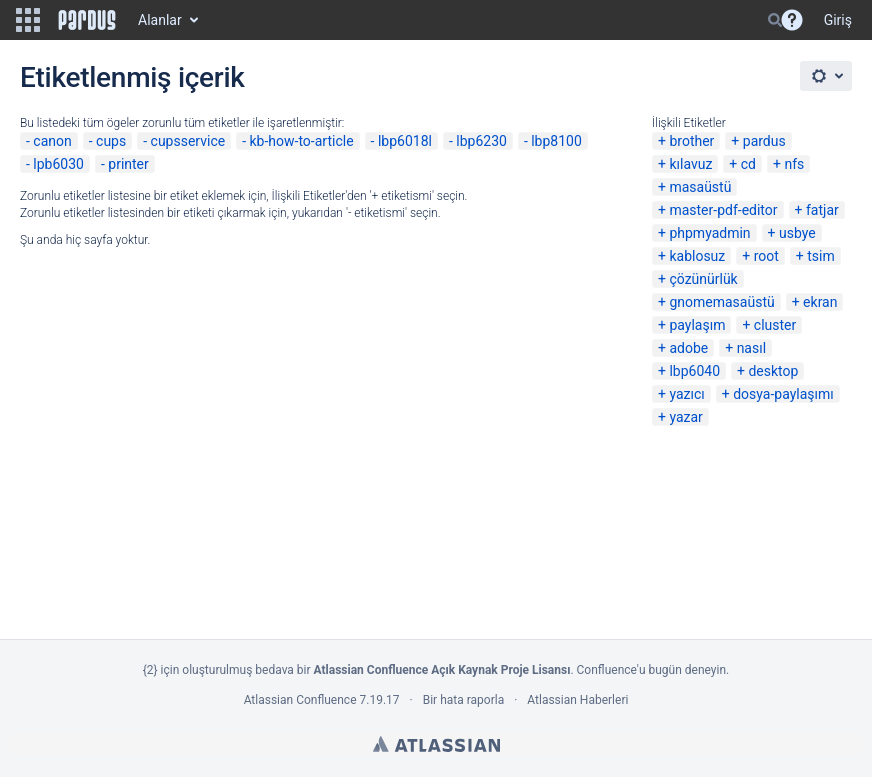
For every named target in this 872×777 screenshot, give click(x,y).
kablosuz (697, 256)
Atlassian (436, 744)
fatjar (822, 210)
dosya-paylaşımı (783, 394)
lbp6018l (405, 141)
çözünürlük (703, 279)
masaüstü (700, 187)
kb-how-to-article (302, 141)
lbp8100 (556, 141)
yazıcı (686, 394)
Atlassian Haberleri (577, 700)
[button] (28, 20)
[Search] (775, 20)
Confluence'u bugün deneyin (652, 670)
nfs (794, 164)
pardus (764, 141)
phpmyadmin (709, 233)
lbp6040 (694, 371)
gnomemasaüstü (721, 302)
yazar (685, 417)
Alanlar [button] (160, 20)
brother (691, 141)
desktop (773, 371)
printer (128, 164)
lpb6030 (58, 164)
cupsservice (188, 141)
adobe (688, 348)
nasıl (751, 348)
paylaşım (697, 325)
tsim (821, 256)
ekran (820, 302)
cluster (775, 325)
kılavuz (690, 164)
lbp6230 (481, 141)
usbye (797, 233)
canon (52, 141)
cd (748, 164)
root (766, 256)
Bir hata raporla (463, 700)
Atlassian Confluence (300, 700)
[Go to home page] (87, 20)
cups (111, 141)
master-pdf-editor (723, 210)
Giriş (838, 20)
